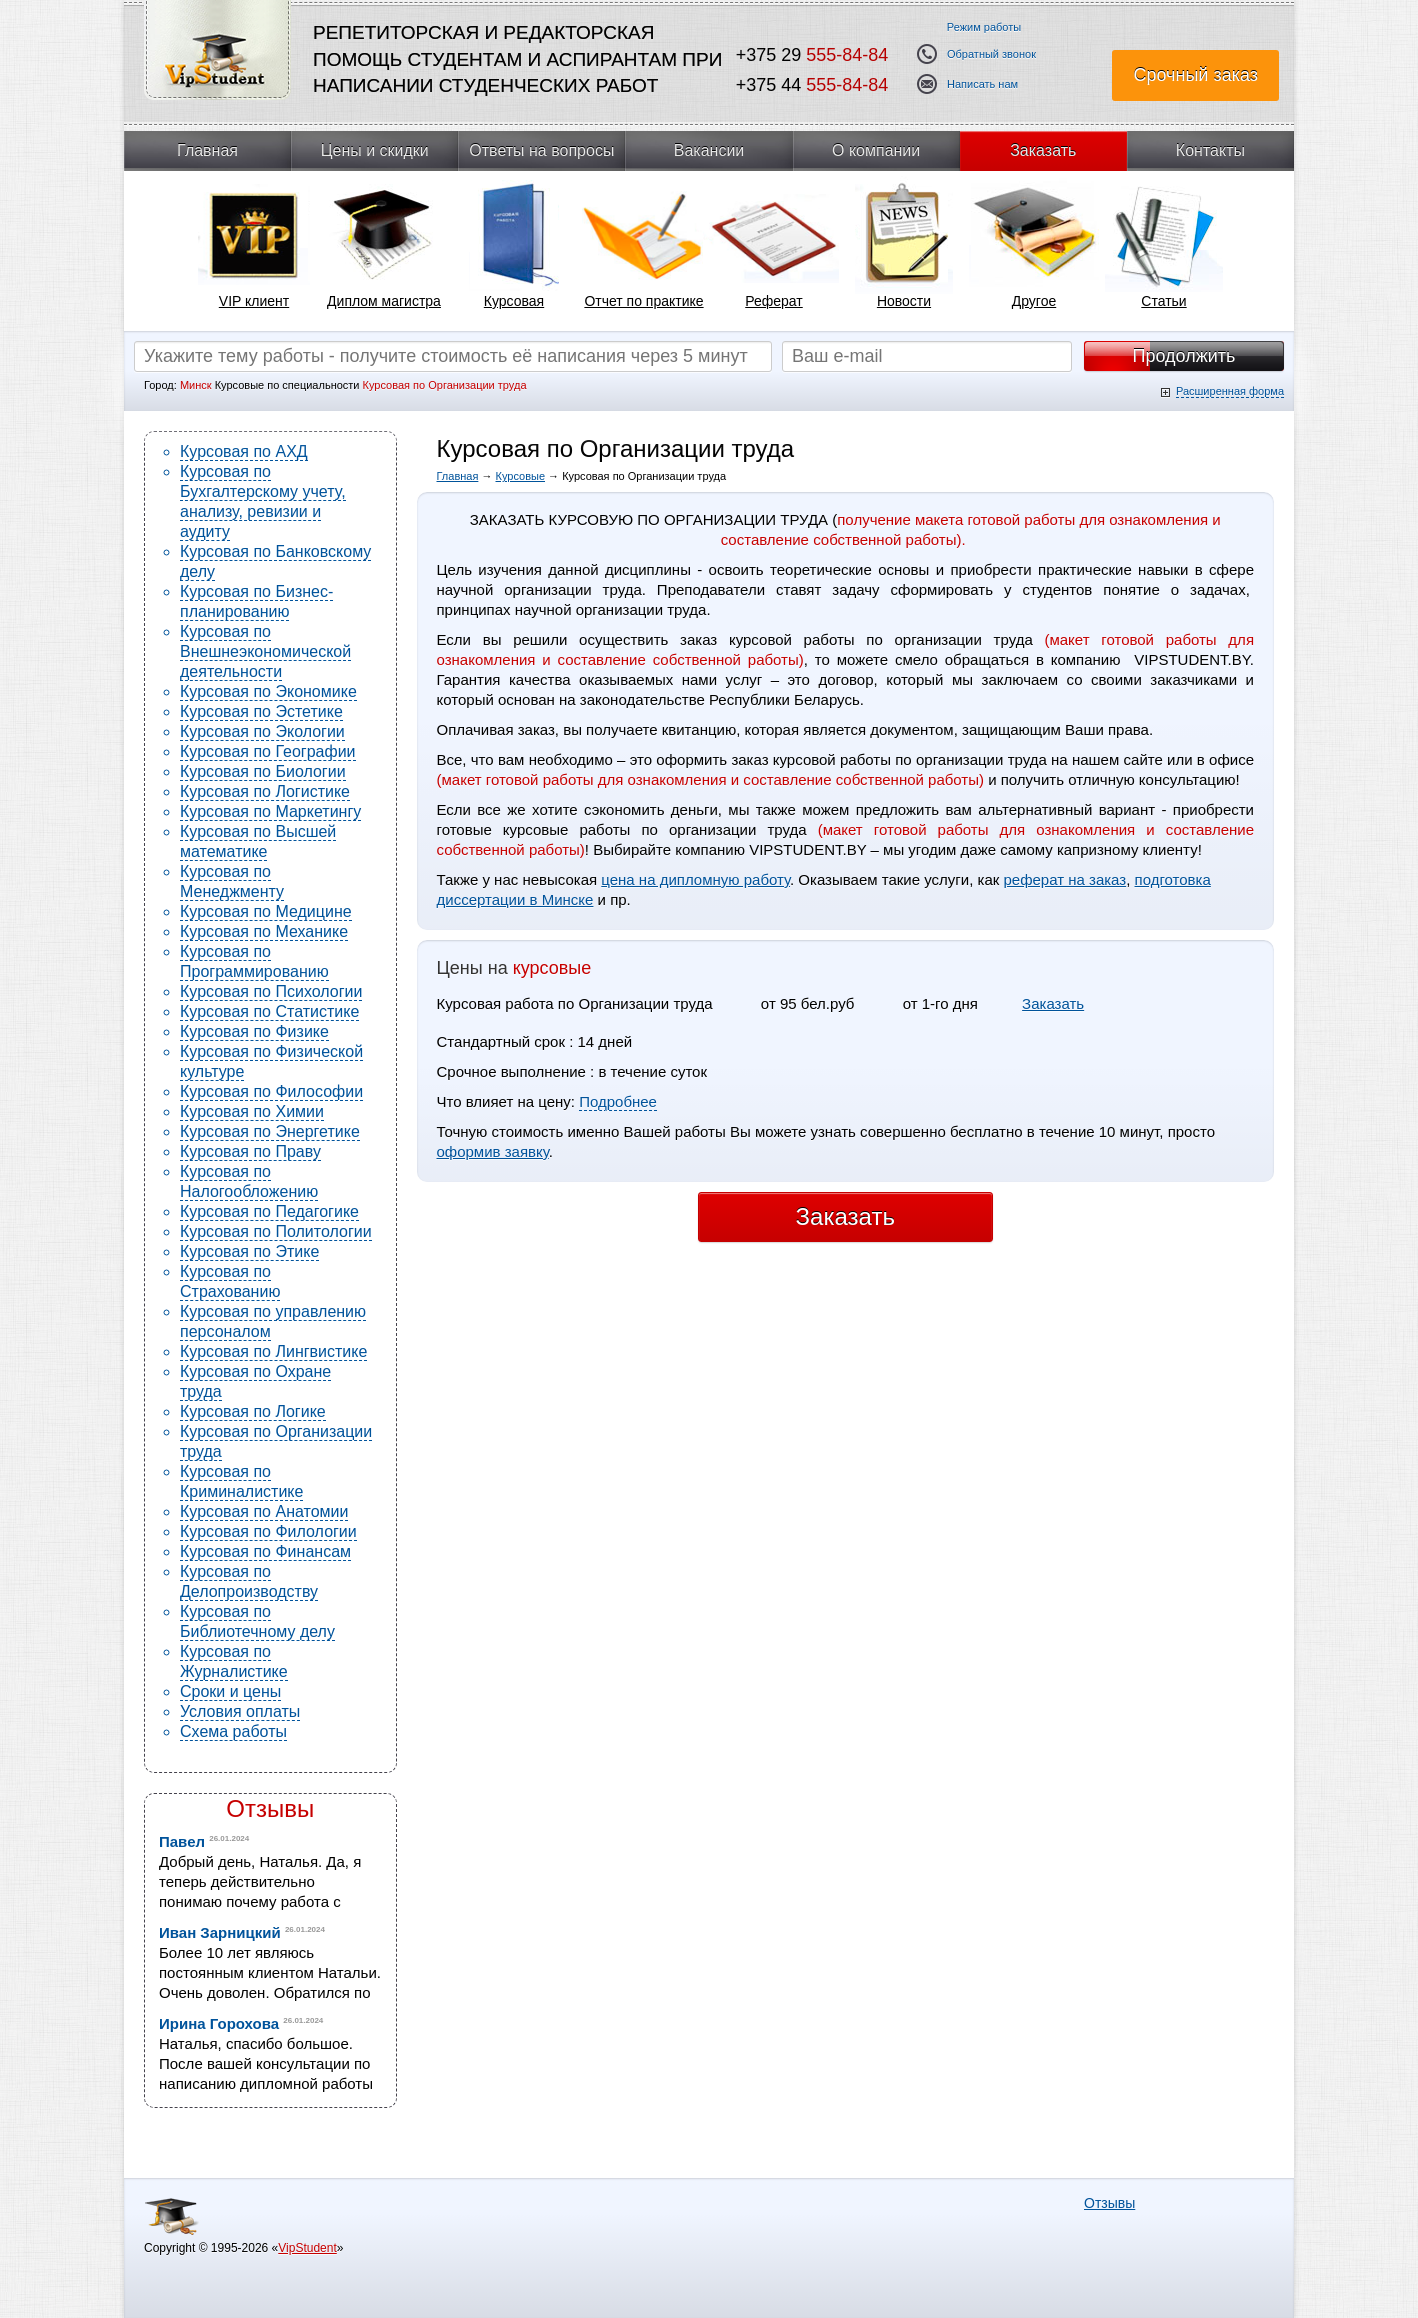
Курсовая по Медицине (266, 911)
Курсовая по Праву (250, 1151)
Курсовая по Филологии (268, 1531)
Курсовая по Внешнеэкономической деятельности (265, 651)
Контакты (1210, 150)
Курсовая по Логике (253, 1411)
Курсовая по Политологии (276, 1231)
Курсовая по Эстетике (261, 711)
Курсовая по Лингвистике (273, 1351)
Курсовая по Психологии (271, 991)
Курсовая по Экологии (262, 731)
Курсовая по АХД (244, 451)
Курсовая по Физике (254, 1031)
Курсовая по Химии (252, 1111)
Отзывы (270, 1808)
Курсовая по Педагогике (269, 1211)
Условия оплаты (240, 1711)
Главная (207, 150)
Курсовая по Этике (249, 1251)
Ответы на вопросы (541, 150)
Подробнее (618, 1101)
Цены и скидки (375, 150)
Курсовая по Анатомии (264, 1511)
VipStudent (307, 2248)
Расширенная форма (1230, 391)
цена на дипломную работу (695, 879)
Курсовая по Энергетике (270, 1131)
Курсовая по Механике (264, 931)
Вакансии (709, 150)
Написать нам (982, 84)
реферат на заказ (1064, 879)
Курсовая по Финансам (265, 1551)
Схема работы (233, 1731)
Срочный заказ (1195, 75)
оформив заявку (493, 1151)
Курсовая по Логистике (265, 791)
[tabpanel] (254, 251)
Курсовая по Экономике (268, 691)
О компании (876, 150)
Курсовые (521, 476)
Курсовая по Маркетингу (270, 811)
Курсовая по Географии (268, 751)
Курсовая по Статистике (269, 1011)
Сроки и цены (230, 1691)
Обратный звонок (991, 54)
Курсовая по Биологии (263, 771)
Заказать (1043, 150)
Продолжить (1184, 356)
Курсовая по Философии (271, 1091)
